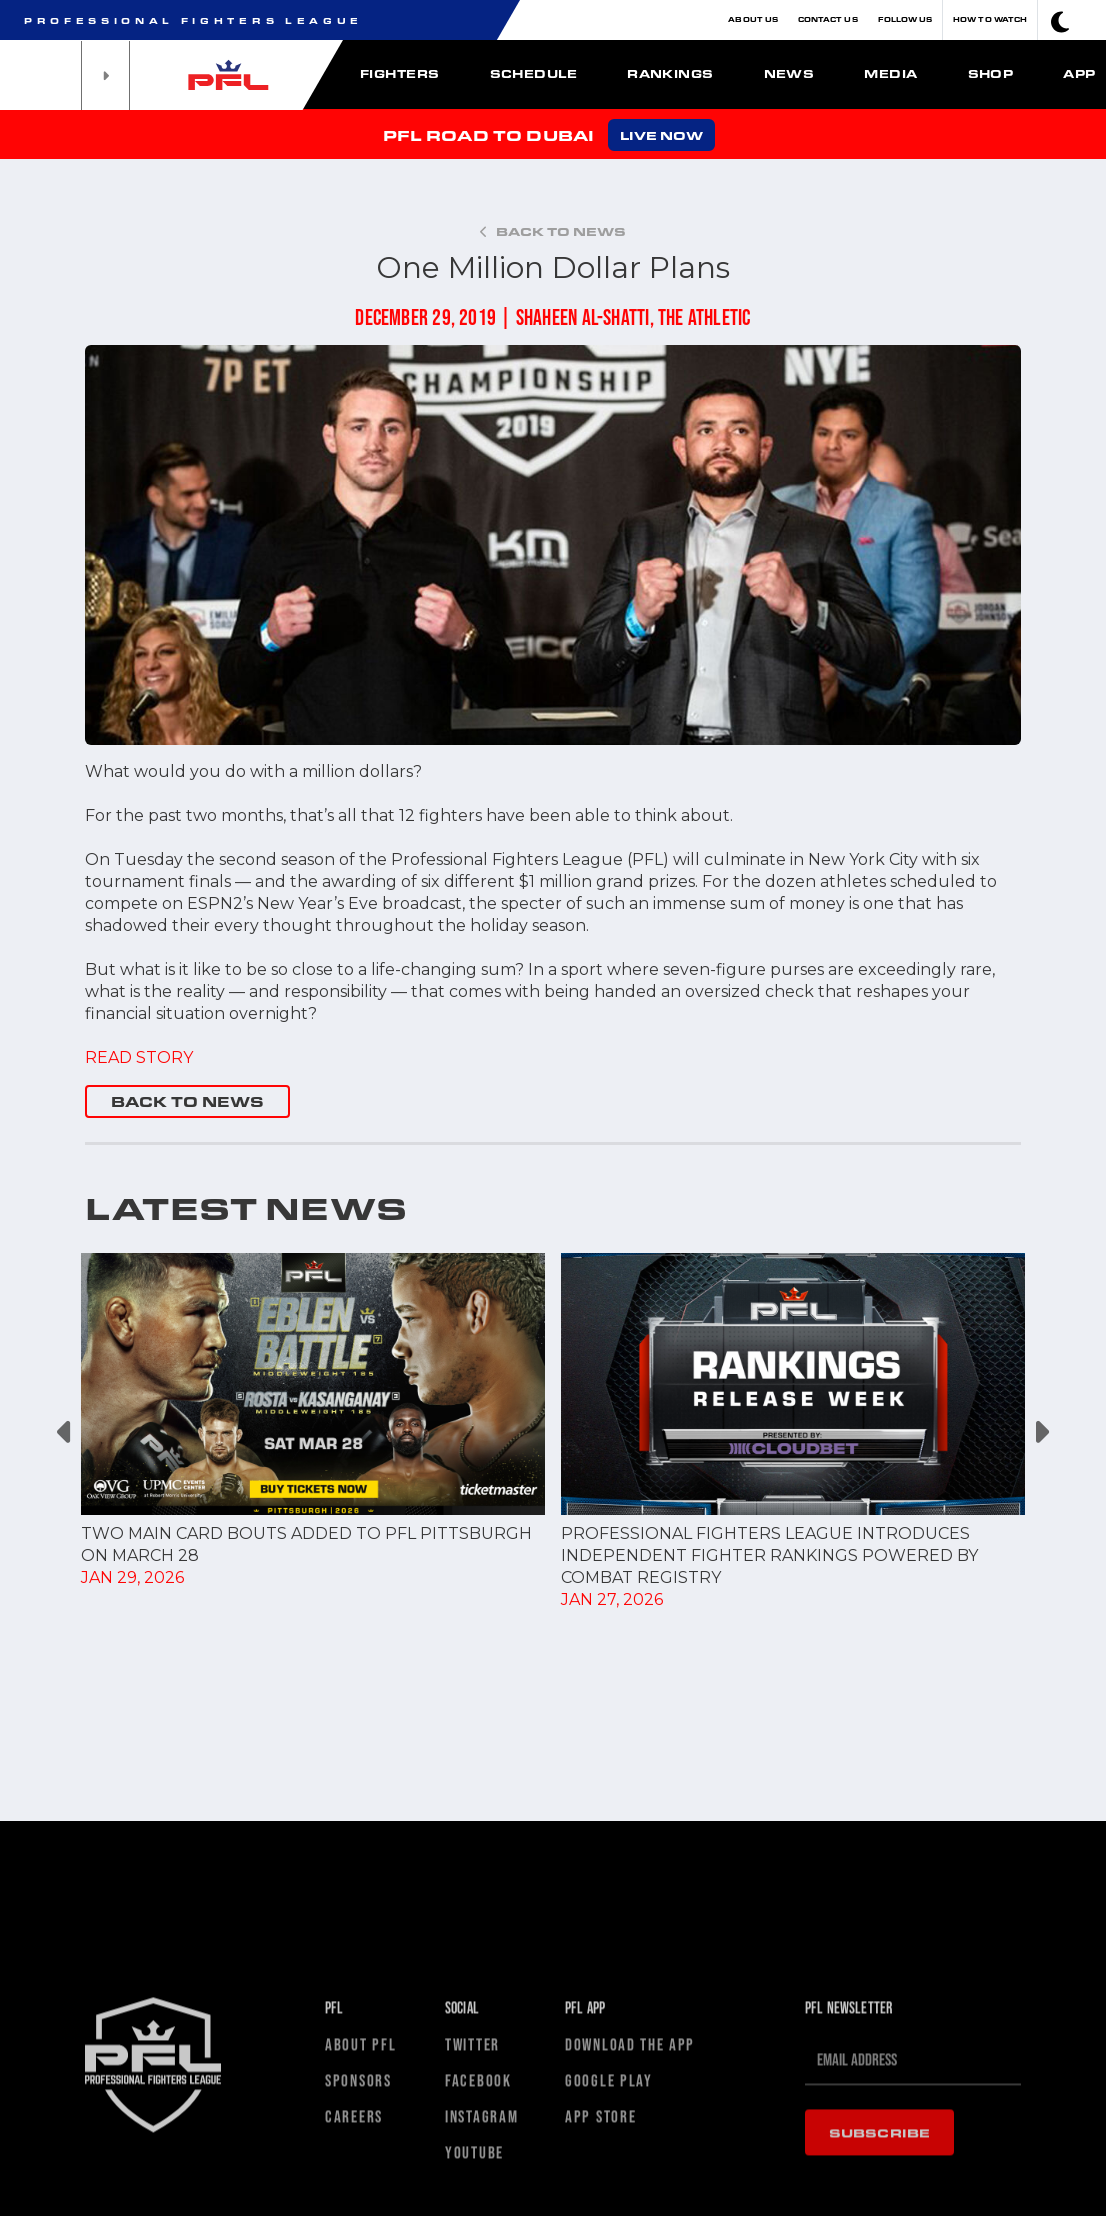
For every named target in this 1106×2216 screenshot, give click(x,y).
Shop (991, 73)
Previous (65, 1432)
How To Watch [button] (990, 19)
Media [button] (890, 73)
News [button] (789, 73)
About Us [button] (753, 19)
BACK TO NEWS (187, 1101)
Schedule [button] (534, 73)
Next (1040, 1432)
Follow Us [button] (905, 19)
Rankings (670, 73)
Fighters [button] (400, 73)
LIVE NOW (661, 135)
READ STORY (139, 1057)
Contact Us (828, 19)
